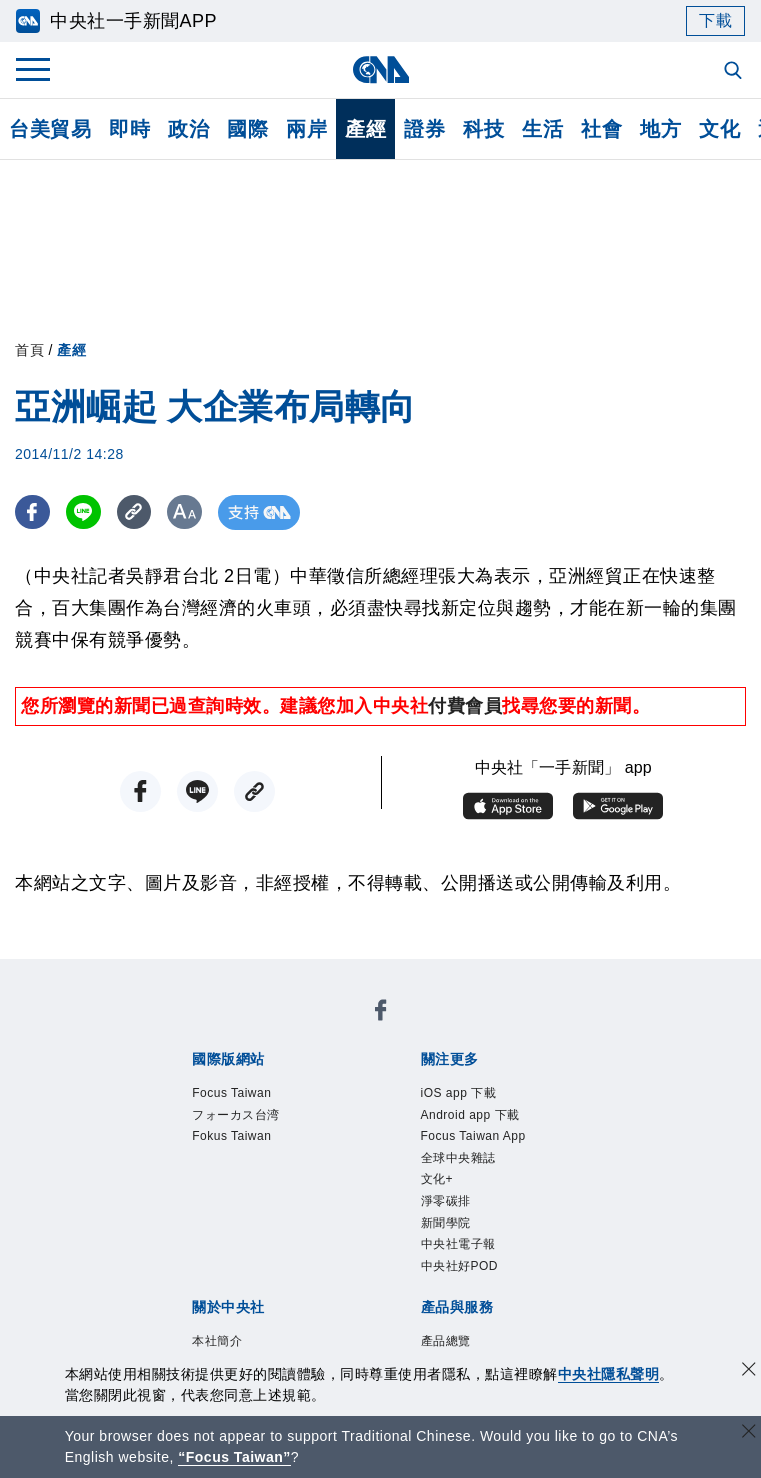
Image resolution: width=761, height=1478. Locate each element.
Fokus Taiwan (231, 1136)
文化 (719, 129)
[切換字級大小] (185, 512)
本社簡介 (217, 1341)
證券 (424, 129)
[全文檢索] (735, 72)
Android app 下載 (470, 1115)
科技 (483, 129)
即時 (129, 129)
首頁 (29, 350)
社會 (601, 129)
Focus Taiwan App (473, 1136)
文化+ (437, 1179)
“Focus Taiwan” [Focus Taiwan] (234, 1457)
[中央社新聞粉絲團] (381, 1013)
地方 (660, 129)
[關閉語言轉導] (749, 1433)
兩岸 (306, 129)
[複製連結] (134, 512)
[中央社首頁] (380, 69)
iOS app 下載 (459, 1093)
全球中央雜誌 (458, 1158)
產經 (365, 129)
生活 (542, 129)
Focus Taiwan (231, 1093)
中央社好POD (460, 1266)
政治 (188, 129)
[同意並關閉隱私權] (749, 1371)
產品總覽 (446, 1341)
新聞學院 (446, 1223)
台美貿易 (50, 129)
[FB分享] (32, 512)
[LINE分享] (83, 512)
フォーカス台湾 (236, 1115)
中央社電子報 (458, 1244)
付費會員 (465, 706)
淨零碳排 (446, 1201)
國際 (247, 129)
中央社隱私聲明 (609, 1374)
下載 (715, 20)
